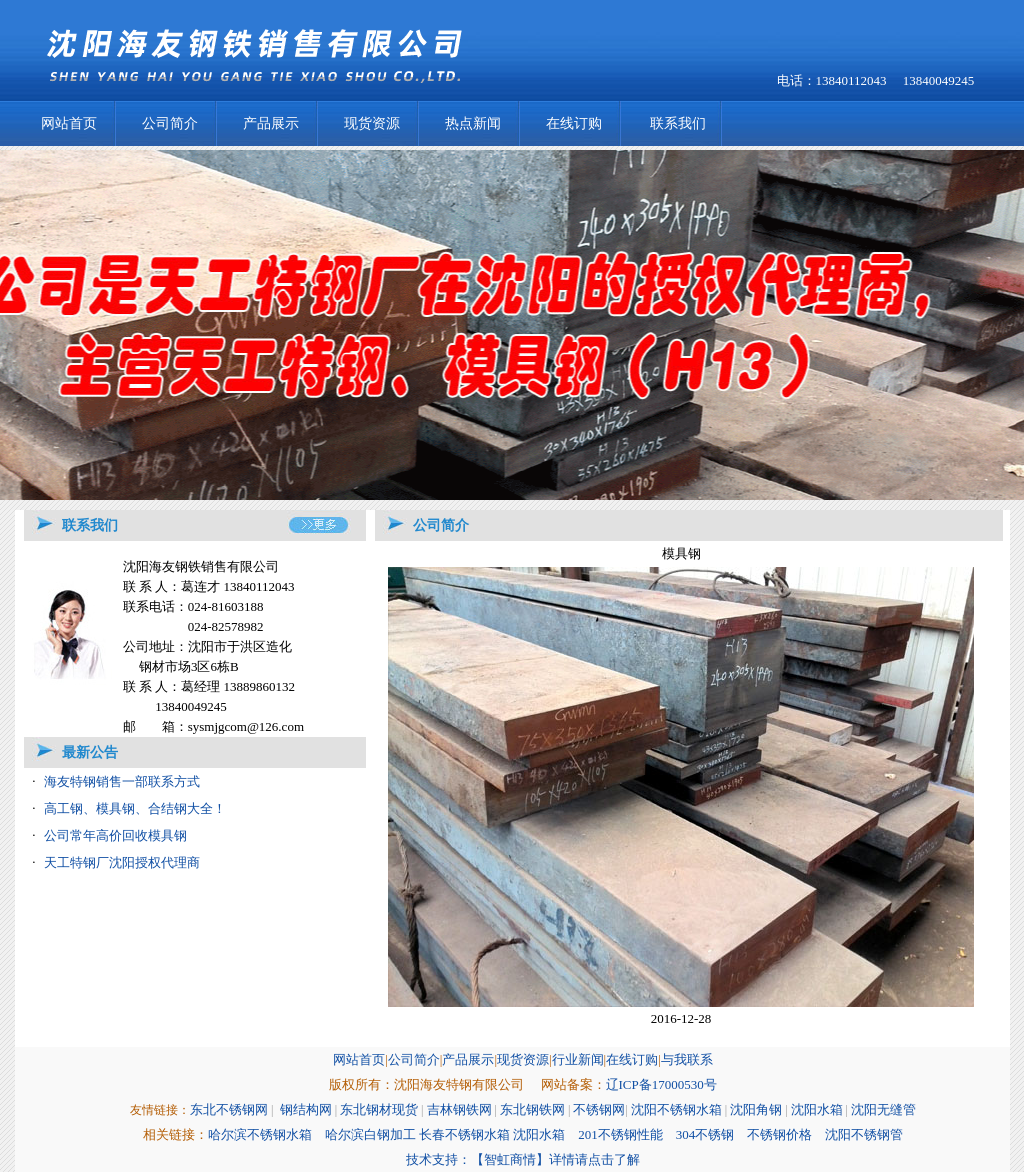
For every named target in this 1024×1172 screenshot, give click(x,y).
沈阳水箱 (817, 1109)
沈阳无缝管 (883, 1109)
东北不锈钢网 (229, 1109)
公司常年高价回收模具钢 (115, 835)
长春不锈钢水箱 (464, 1134)
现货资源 (372, 123)
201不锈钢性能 (620, 1134)
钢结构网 (306, 1109)
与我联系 (687, 1059)
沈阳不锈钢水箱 (676, 1109)
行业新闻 (578, 1059)
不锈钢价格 (779, 1134)
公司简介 (170, 123)
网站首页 (69, 123)
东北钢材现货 (379, 1109)
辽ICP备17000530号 (661, 1084)
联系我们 (678, 123)
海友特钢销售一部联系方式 (122, 781)
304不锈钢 (705, 1134)
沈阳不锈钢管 (864, 1134)
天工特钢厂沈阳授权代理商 (122, 862)
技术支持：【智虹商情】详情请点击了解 (523, 1159)
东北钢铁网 (532, 1109)
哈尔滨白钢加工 (370, 1134)
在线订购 (574, 123)
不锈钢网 (599, 1109)
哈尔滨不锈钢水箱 (260, 1134)
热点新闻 (473, 123)
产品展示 (271, 123)
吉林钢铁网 (459, 1109)
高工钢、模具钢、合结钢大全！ (135, 808)
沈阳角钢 (756, 1109)
